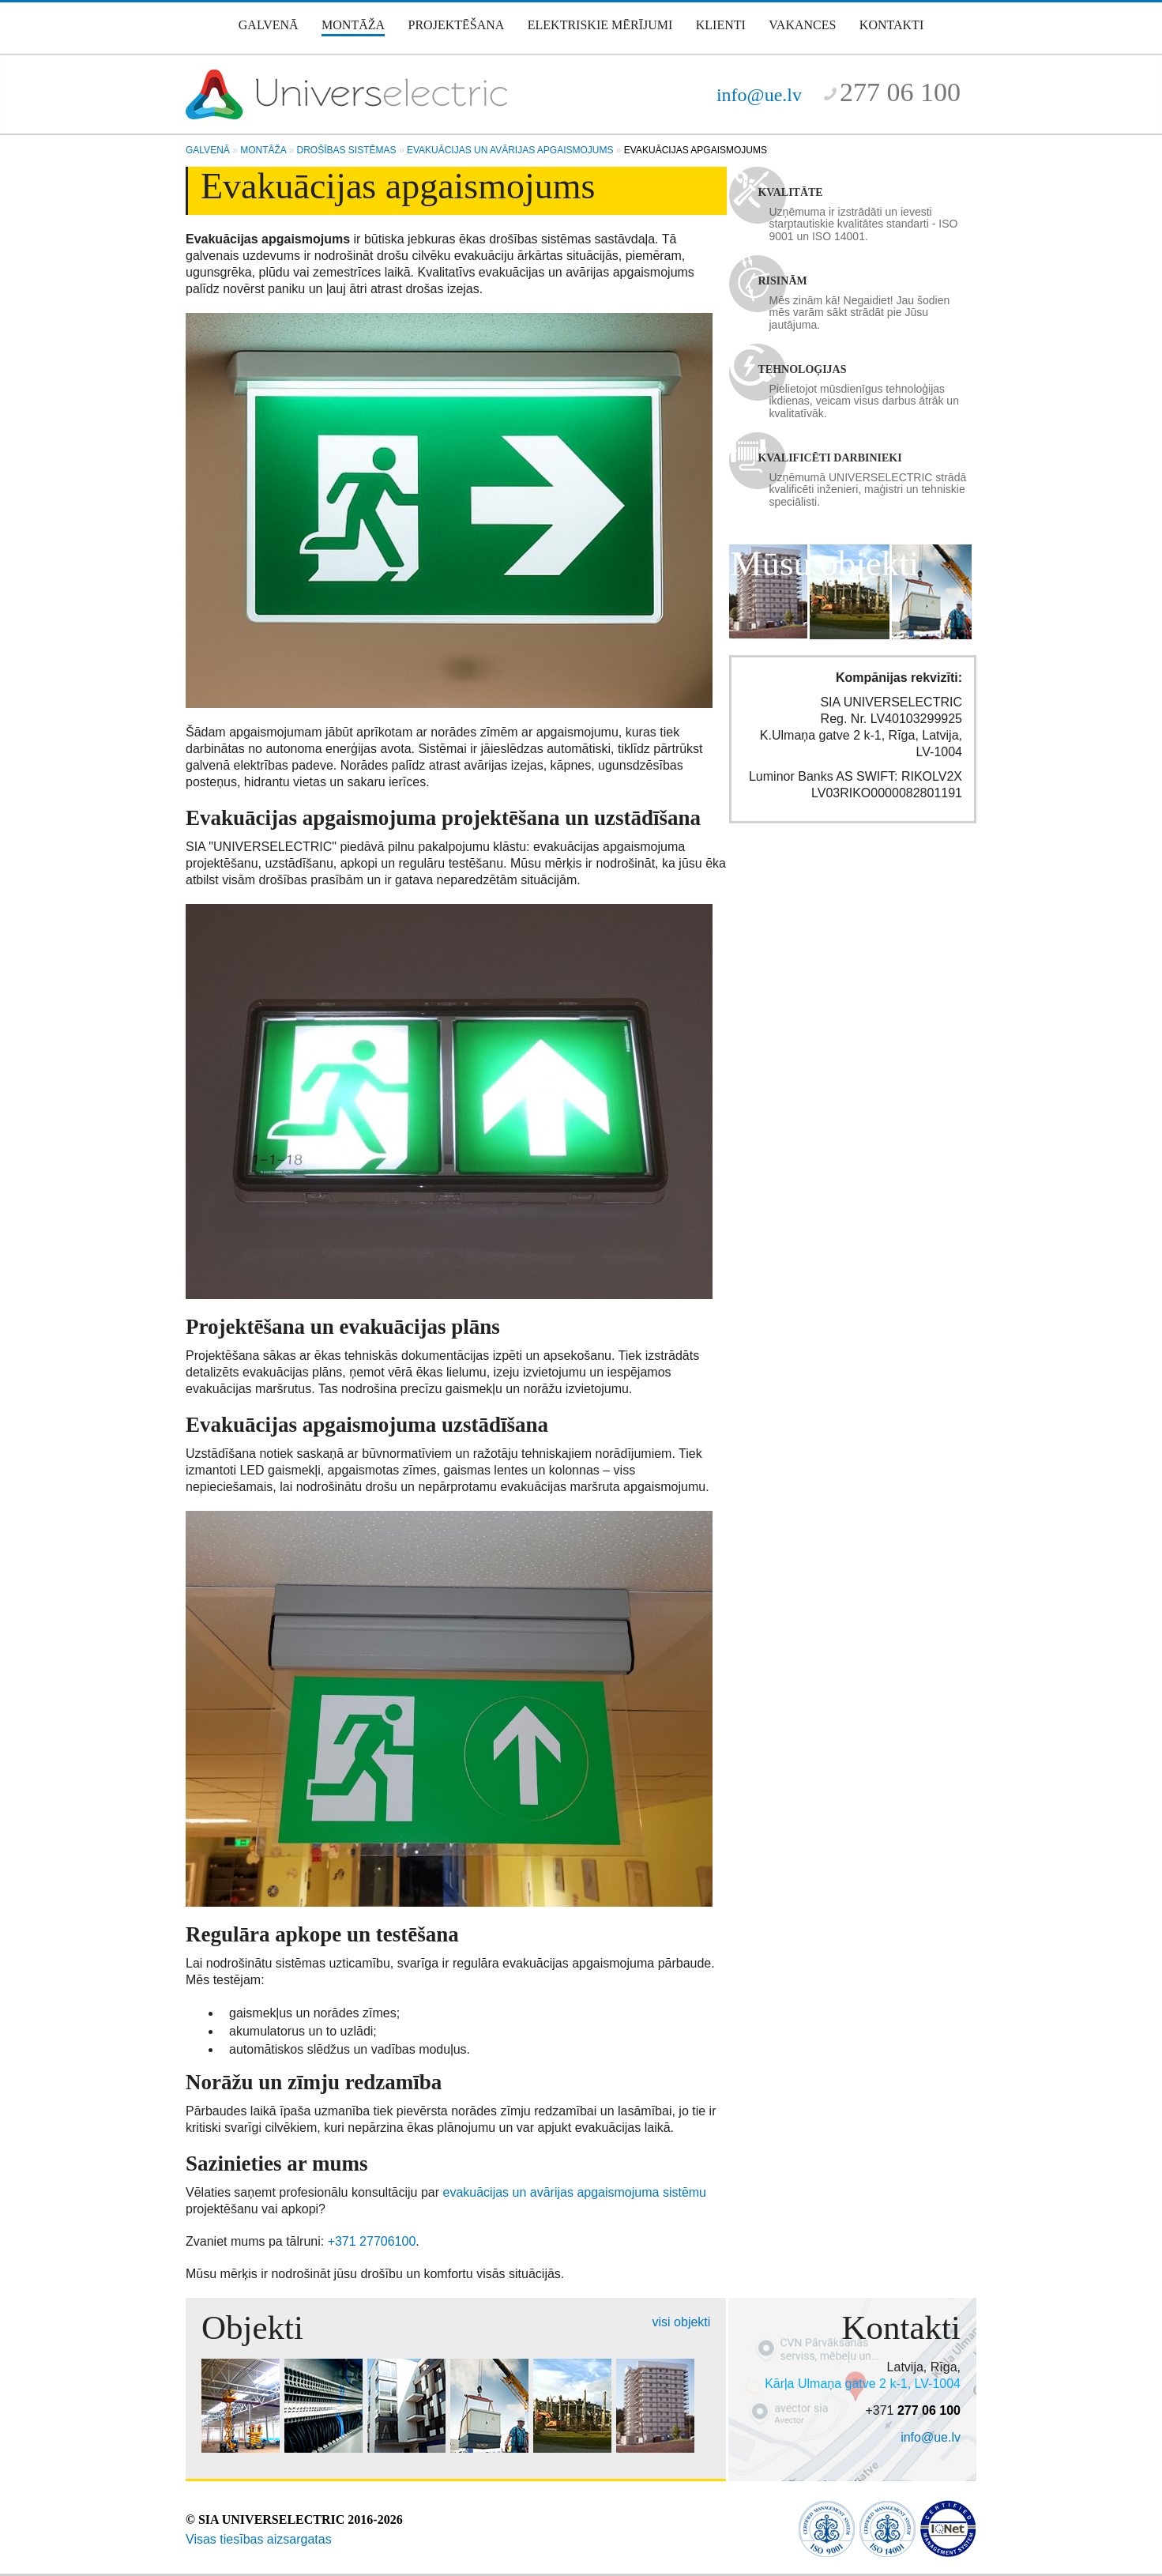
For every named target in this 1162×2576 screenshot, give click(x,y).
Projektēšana (456, 25)
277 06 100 (900, 92)
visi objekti (681, 2322)
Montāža (353, 25)
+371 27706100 (372, 2241)
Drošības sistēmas (347, 150)
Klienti (721, 25)
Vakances (802, 25)
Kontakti (891, 25)
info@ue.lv (759, 95)
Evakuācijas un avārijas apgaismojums (510, 150)
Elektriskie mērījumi (600, 25)
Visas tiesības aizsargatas (259, 2539)
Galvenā (269, 25)
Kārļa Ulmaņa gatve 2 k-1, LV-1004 (863, 2383)
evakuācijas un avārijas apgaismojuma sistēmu (575, 2192)
